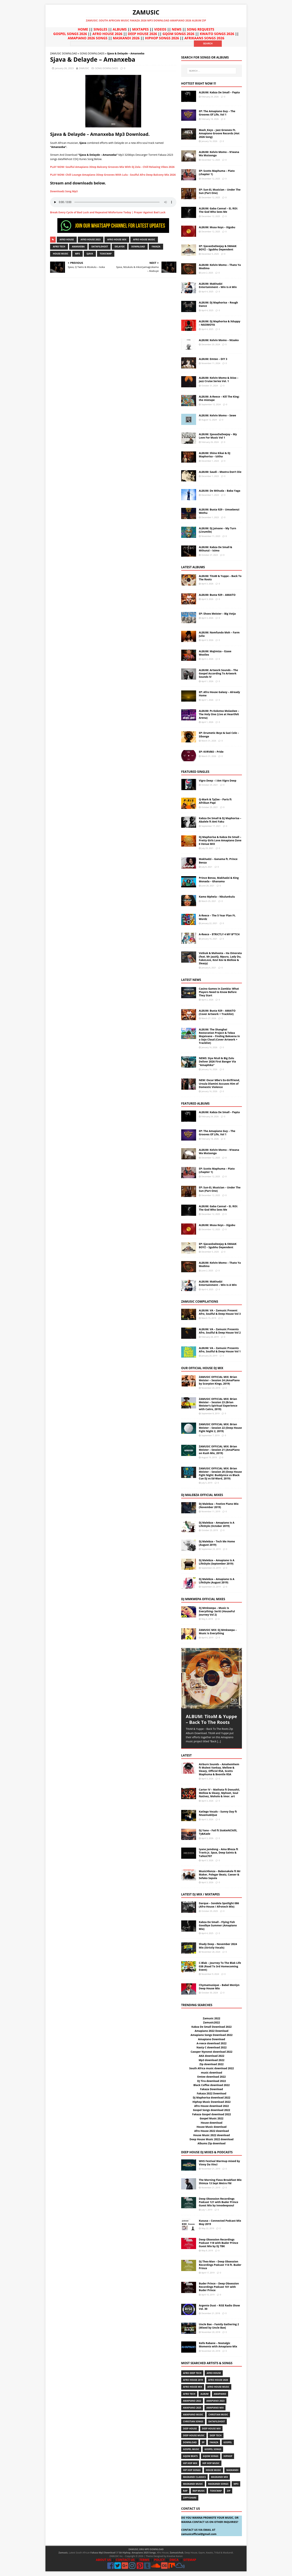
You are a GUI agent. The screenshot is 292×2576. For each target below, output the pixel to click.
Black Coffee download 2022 (211, 2085)
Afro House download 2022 (211, 2106)
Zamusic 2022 (211, 2018)
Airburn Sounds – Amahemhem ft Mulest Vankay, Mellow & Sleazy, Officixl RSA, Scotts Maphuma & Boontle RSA (219, 1769)
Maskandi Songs (218, 2483)
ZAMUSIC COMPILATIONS (199, 1301)
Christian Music (218, 2414)
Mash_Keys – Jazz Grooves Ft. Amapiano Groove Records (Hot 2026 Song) (219, 133)
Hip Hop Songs (192, 2470)
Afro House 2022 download (211, 2131)
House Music (60, 253)
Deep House (190, 2428)
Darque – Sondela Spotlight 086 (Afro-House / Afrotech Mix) (219, 1904)
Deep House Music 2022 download (212, 2139)
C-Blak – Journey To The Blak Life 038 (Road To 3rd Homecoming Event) (220, 1966)
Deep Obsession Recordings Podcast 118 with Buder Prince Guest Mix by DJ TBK (218, 2243)
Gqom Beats (190, 2456)
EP (203, 2442)
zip (228, 2490)
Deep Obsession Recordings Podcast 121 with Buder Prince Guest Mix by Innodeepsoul (218, 2202)
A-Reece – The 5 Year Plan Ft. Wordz (217, 917)
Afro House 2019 (193, 2380)
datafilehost (99, 246)
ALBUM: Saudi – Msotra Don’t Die (220, 472)
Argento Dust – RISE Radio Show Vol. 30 (219, 2307)
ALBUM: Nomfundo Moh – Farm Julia (219, 634)
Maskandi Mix (219, 2477)
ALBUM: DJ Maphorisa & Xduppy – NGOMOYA (219, 323)
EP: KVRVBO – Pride (211, 751)
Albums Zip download (212, 2143)
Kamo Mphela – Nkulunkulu (217, 896)
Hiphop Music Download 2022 (211, 2102)
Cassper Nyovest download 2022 (211, 2051)
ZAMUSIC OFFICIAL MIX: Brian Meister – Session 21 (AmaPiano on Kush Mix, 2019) (219, 1450)
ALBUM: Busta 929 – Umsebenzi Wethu (219, 511)
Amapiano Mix (215, 2407)
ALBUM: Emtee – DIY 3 (213, 359)
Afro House (67, 239)
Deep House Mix (211, 2428)
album (204, 2393)
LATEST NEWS (191, 980)
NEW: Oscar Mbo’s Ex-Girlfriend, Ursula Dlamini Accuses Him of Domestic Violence (219, 1083)
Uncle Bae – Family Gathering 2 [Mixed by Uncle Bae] (219, 2325)
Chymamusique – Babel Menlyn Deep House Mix (219, 1986)
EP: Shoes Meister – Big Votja (217, 613)
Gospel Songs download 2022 (211, 2110)
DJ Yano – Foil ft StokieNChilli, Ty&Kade (218, 1832)
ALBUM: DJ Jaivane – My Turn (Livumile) (217, 529)
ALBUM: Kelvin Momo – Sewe (217, 415)
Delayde (120, 246)
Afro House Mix (116, 239)
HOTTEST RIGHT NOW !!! (198, 83)
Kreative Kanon (175, 2556)
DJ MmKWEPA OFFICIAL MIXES (203, 1599)
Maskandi (232, 2470)
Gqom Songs (210, 2456)
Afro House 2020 (218, 2380)
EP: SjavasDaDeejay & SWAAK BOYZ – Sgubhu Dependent (218, 247)
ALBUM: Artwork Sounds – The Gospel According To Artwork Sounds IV (218, 673)
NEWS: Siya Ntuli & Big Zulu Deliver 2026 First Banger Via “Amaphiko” (217, 1061)
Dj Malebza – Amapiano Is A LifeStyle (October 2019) (216, 1524)
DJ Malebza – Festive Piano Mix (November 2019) (219, 1505)
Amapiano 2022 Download (211, 2031)
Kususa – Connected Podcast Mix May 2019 (220, 2222)
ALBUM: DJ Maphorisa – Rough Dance (218, 304)
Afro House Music (144, 239)
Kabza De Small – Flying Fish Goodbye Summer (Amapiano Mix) (218, 1925)
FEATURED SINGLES (195, 772)
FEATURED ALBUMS (195, 1103)
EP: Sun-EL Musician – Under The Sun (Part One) (220, 191)
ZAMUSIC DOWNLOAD (63, 53)
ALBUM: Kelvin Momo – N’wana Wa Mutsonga (219, 153)
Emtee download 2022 (211, 2076)
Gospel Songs (212, 2449)
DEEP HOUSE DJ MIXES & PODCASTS (207, 2152)
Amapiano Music (193, 2414)
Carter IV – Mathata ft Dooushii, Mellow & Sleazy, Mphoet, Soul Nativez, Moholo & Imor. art (219, 1793)
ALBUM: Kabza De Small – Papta (219, 92)
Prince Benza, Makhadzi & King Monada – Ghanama (219, 879)
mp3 (77, 253)
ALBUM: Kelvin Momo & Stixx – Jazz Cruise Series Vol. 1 (218, 379)
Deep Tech (215, 2435)
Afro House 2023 (91, 239)
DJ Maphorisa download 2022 (211, 2097)
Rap (185, 2490)
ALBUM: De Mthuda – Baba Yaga (219, 490)
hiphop (227, 2456)
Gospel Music (191, 2449)
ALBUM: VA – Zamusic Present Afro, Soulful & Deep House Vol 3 (220, 1312)
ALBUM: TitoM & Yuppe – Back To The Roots (220, 577)
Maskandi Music (193, 2483)
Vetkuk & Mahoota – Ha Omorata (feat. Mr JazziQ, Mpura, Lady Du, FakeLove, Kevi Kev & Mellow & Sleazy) (220, 958)
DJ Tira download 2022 (211, 2081)
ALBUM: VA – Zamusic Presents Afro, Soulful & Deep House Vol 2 (220, 1330)
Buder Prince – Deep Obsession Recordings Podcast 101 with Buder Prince (219, 2287)
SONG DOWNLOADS (92, 53)
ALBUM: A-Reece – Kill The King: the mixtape (219, 398)
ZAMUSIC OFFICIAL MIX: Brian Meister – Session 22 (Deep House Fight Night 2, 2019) (220, 1427)
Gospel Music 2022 (211, 2118)
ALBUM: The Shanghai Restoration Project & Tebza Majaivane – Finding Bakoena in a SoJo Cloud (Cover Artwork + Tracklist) (219, 1036)
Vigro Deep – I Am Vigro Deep (217, 780)
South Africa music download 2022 (211, 2068)
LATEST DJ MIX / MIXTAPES (200, 1894)
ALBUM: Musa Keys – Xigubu (217, 227)
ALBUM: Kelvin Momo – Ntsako (219, 340)
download (138, 246)
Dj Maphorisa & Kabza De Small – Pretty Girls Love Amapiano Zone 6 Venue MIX (220, 840)
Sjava (90, 253)
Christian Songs (193, 2421)
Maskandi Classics (194, 2477)
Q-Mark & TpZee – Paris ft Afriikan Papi (215, 801)
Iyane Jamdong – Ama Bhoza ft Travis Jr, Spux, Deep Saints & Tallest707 (218, 1852)
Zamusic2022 (211, 2022)
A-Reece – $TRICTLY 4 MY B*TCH (219, 934)
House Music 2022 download (211, 2135)
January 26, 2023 (64, 68)
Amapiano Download (211, 2039)
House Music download (211, 2127)
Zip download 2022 (211, 2064)
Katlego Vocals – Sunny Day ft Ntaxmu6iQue (218, 1813)
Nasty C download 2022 (211, 2047)
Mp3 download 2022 (211, 2060)
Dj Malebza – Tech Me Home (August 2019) (217, 1543)
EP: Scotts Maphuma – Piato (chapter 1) (217, 172)
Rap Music (199, 2490)
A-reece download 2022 (211, 2043)
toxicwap (106, 253)
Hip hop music (211, 2463)
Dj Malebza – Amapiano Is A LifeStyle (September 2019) (216, 1561)
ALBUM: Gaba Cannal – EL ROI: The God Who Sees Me (218, 210)
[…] (219, 1741)
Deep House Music (194, 2435)
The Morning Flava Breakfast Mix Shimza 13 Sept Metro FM (220, 2181)
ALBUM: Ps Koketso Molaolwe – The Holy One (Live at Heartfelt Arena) (219, 714)
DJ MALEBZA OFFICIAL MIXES (202, 1495)
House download (211, 2122)
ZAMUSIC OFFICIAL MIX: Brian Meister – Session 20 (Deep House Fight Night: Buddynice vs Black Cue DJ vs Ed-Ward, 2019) (220, 1473)
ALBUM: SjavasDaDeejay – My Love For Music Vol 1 (218, 435)
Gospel (227, 2442)
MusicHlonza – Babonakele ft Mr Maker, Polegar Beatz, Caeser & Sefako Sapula (220, 1874)
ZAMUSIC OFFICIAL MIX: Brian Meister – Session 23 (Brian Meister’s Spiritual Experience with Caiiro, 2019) (218, 1404)
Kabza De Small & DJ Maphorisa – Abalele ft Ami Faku (220, 819)
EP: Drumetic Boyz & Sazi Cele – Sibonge (219, 734)
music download (211, 2072)
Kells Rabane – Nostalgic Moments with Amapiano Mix (218, 2344)
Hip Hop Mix (190, 2463)
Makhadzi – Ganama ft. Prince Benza (218, 860)
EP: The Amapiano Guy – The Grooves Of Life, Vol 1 (217, 112)
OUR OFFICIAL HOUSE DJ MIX (202, 1368)
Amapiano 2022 (192, 2400)
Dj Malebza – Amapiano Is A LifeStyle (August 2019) (216, 1580)
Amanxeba (78, 246)
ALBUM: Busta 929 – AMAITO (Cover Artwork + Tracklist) (217, 1012)
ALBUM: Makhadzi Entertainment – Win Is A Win (218, 285)
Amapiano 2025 (192, 2407)
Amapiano (220, 2393)
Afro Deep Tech (192, 2373)
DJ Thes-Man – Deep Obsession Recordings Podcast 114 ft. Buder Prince (220, 2265)
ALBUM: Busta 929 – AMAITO (217, 595)
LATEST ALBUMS (193, 567)
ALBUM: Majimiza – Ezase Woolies (215, 652)
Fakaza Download (211, 2089)
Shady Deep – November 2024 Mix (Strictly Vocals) (218, 1945)
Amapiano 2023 (215, 2400)
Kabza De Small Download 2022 (211, 2026)
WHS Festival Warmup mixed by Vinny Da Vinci (219, 2162)
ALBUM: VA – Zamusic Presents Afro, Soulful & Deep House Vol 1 (220, 1349)
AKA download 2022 (211, 2056)
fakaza (156, 246)
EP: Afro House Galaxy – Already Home (219, 693)
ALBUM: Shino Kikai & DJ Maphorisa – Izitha (214, 454)
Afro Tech (59, 246)
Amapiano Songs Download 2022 (211, 2035)
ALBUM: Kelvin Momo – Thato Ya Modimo (220, 266)
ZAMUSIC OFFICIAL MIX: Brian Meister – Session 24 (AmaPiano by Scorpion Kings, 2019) (219, 1380)
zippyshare (189, 2497)
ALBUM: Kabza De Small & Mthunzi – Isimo (215, 548)
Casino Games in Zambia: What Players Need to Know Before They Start (219, 992)
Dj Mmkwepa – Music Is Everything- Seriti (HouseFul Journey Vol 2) (217, 1611)
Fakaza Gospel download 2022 (211, 2114)
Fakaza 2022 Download (211, 2093)
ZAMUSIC (84, 68)
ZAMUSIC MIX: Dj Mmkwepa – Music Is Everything (218, 1631)
